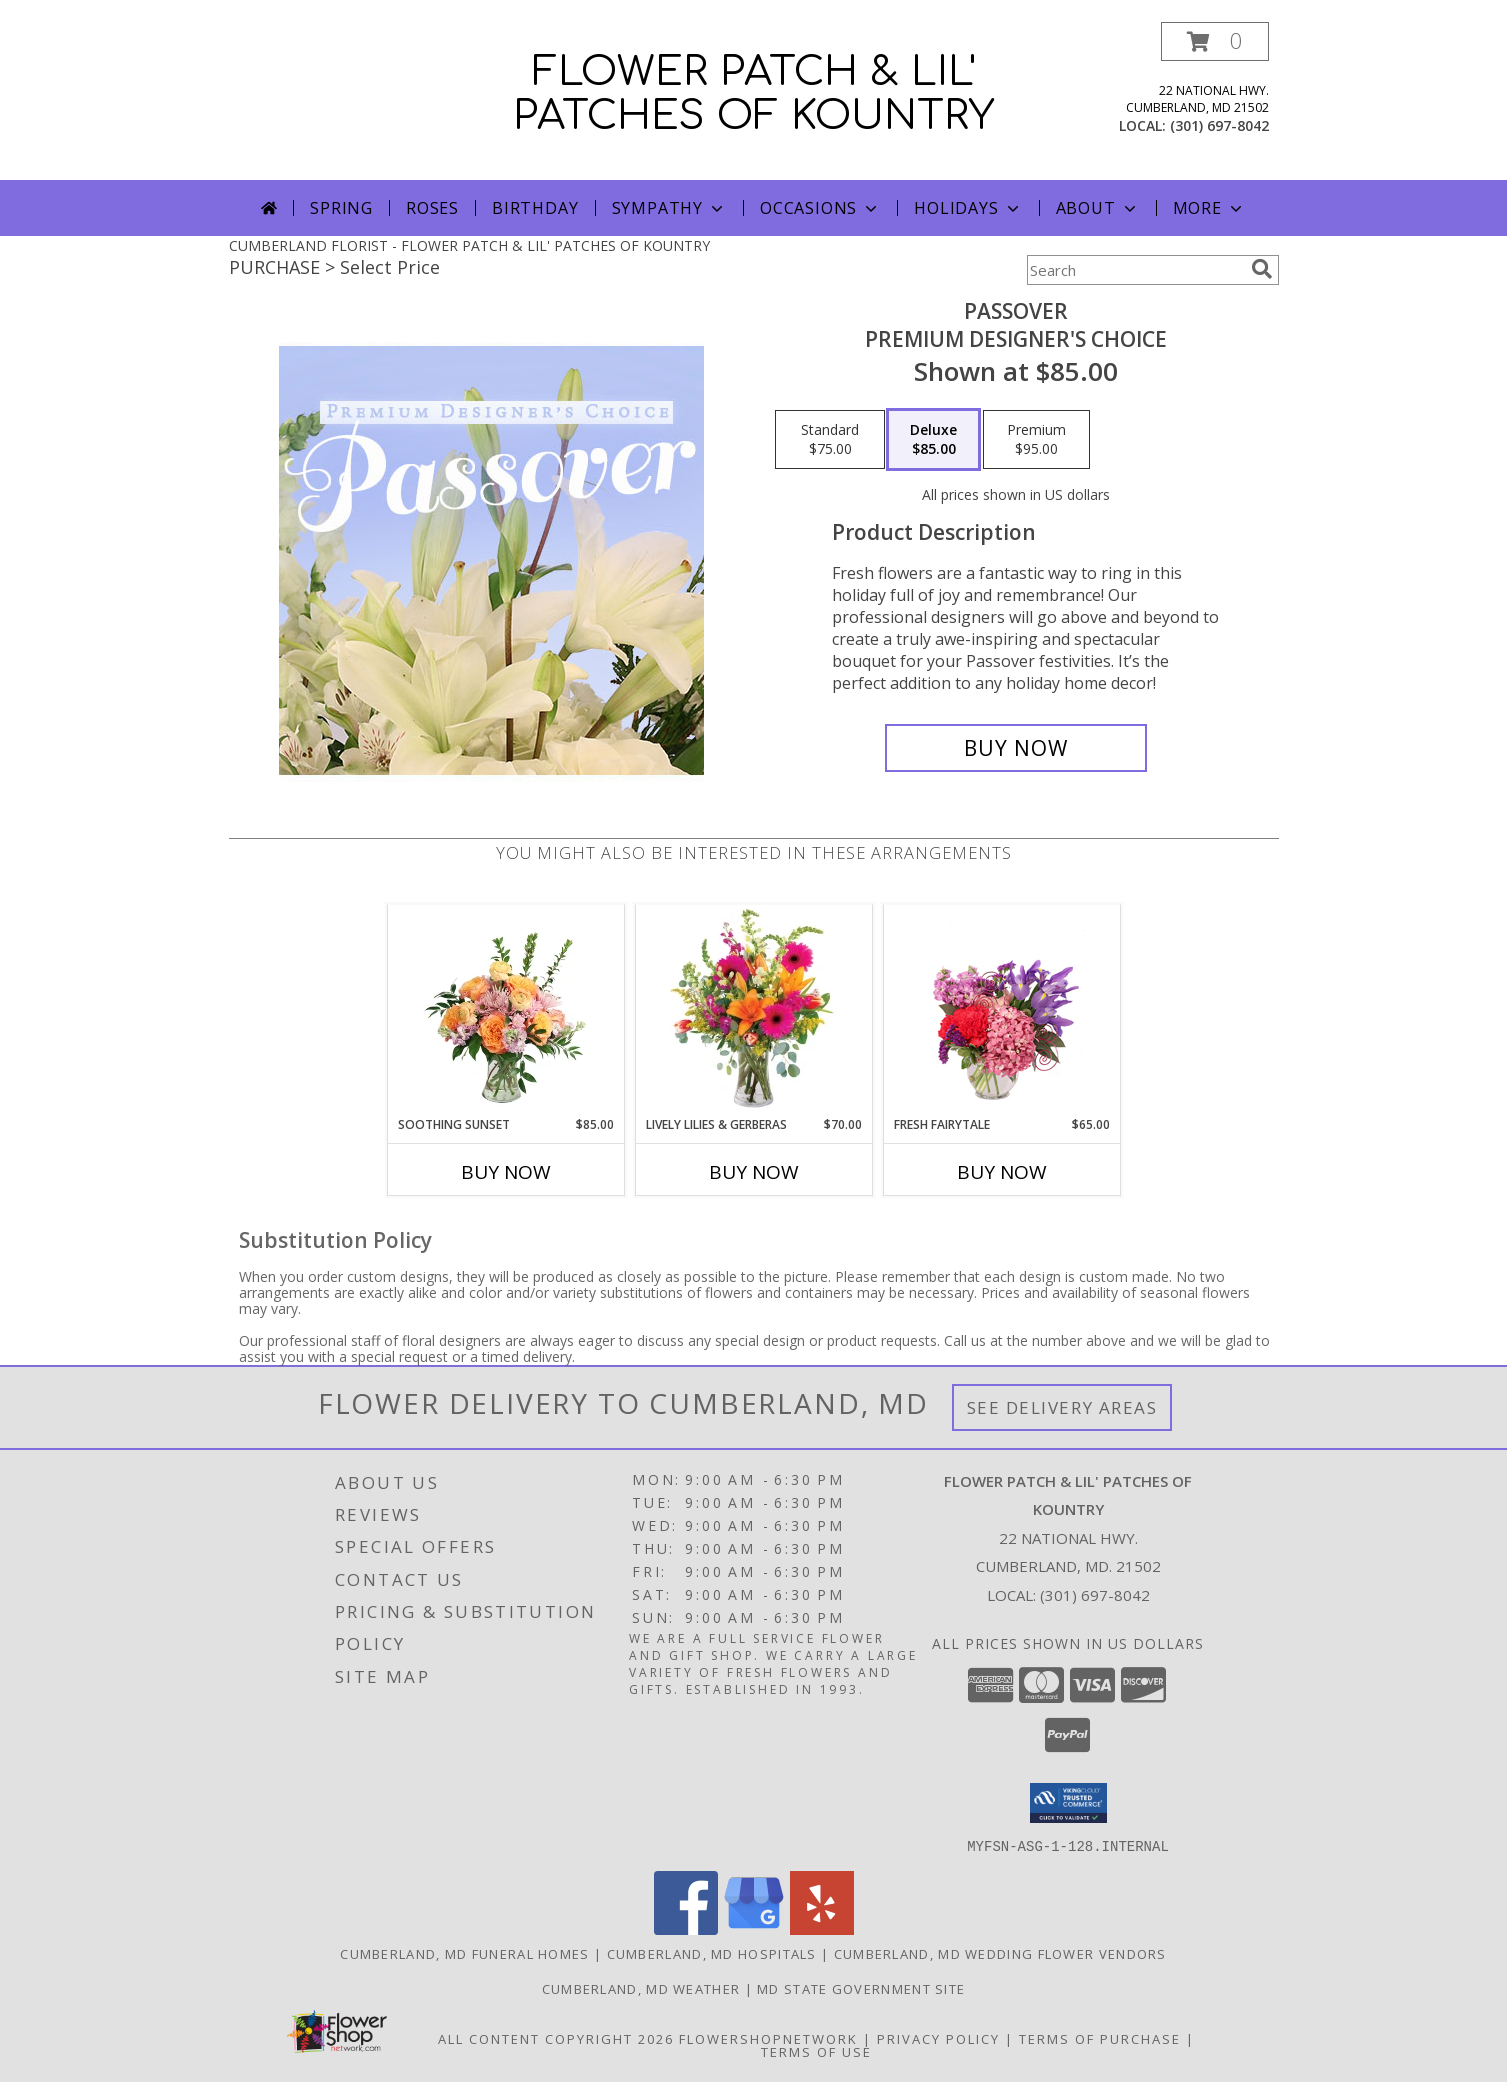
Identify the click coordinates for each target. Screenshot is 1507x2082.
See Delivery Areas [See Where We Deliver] (1062, 1407)
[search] (1262, 269)
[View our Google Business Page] (754, 1928)
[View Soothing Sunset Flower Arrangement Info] (505, 1010)
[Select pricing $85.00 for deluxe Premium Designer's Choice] (933, 440)
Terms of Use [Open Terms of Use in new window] (816, 2051)
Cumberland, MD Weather (641, 1988)
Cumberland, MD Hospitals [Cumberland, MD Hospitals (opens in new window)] (712, 1953)
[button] (1215, 41)
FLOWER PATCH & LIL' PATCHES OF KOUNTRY (753, 94)
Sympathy (669, 208)
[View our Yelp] (822, 1928)
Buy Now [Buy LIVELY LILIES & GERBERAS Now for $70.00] (754, 1172)
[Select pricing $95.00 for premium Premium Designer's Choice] (1036, 440)
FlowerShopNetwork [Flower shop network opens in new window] (768, 2038)
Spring (341, 208)
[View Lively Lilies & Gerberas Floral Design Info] (753, 1010)
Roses (432, 208)
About (1098, 208)
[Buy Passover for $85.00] (1016, 748)
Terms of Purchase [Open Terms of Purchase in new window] (1100, 2038)
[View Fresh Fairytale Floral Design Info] (1001, 1010)
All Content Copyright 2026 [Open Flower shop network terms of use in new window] (556, 2038)
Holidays (968, 208)
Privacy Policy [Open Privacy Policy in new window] (938, 2038)
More (1209, 208)
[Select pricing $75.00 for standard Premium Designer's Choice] (830, 440)
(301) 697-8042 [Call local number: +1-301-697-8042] (1219, 125)
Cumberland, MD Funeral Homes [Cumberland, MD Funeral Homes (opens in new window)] (464, 1953)
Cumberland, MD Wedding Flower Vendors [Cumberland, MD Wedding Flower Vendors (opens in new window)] (1000, 1953)
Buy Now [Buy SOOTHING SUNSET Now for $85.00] (506, 1172)
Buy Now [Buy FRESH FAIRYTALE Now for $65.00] (1002, 1172)
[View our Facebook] (686, 1928)
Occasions (820, 208)
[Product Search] (1135, 270)
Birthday (535, 208)
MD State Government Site (861, 1988)
